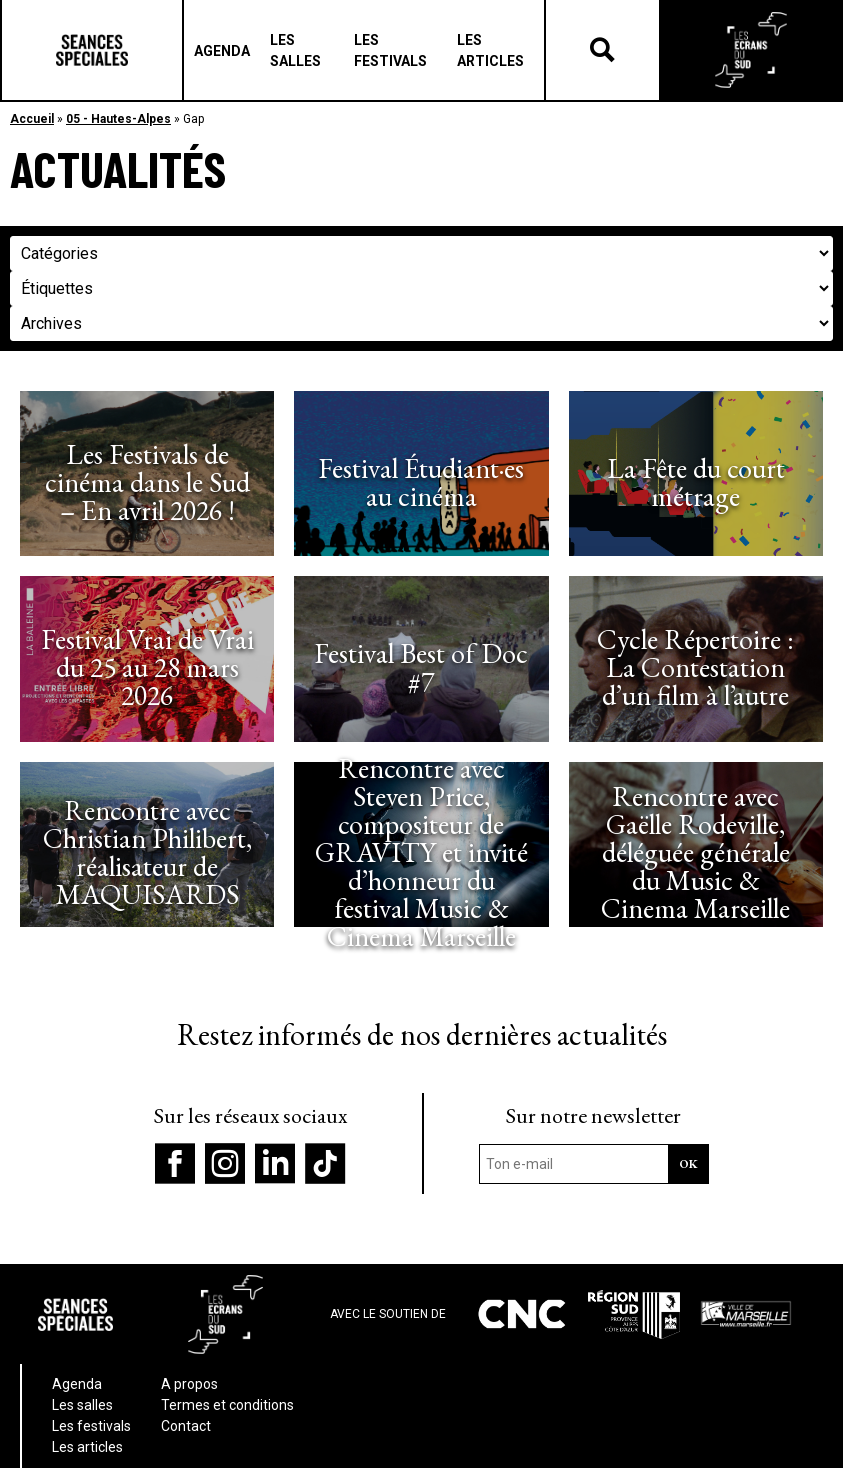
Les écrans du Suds (751, 50)
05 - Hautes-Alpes (118, 119)
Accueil (32, 119)
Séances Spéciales (92, 50)
